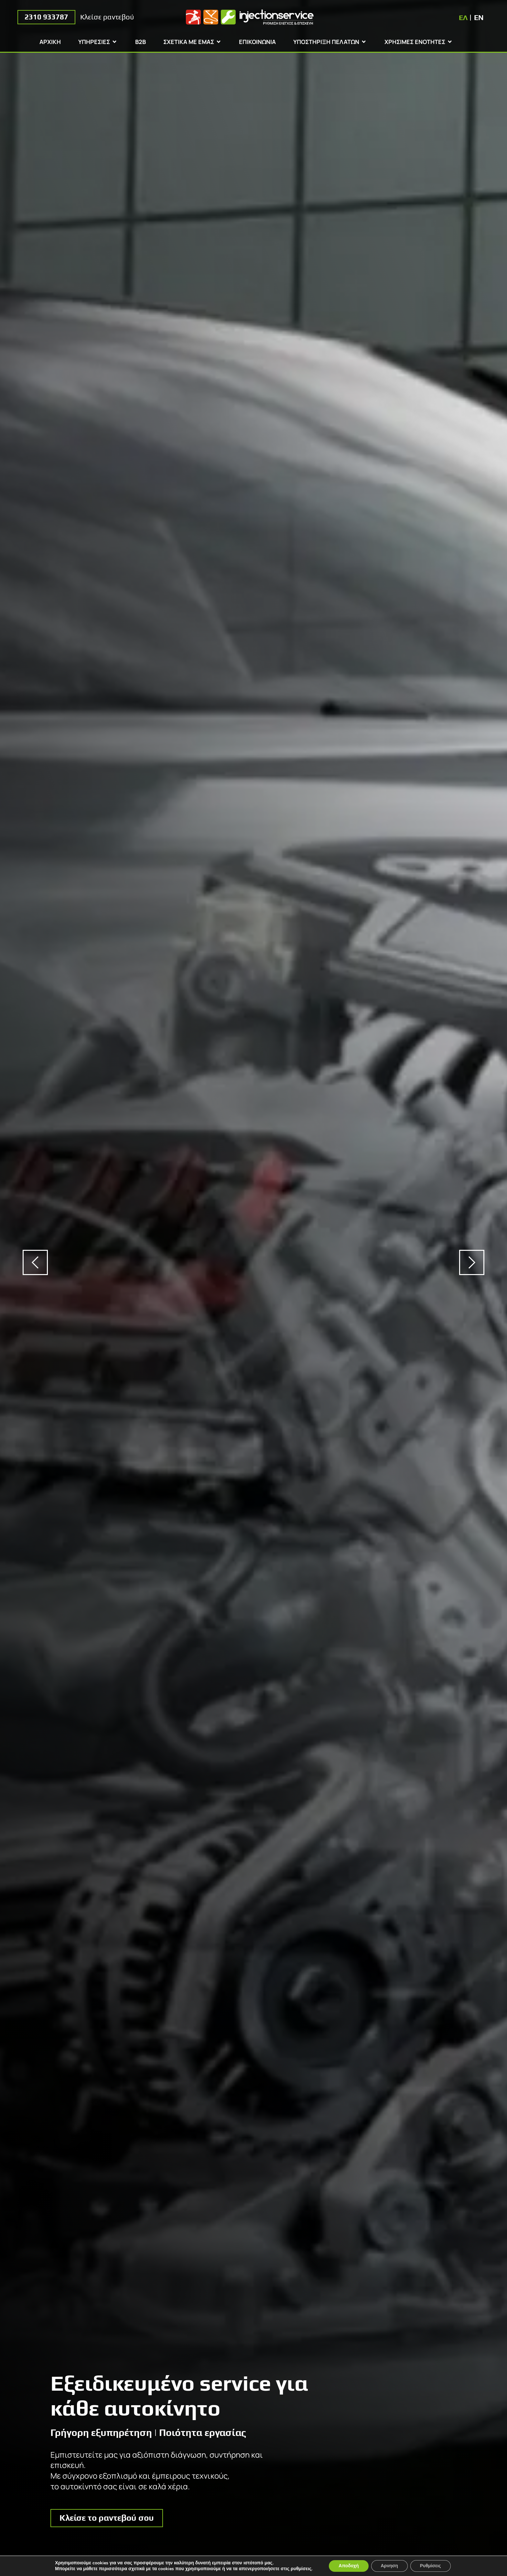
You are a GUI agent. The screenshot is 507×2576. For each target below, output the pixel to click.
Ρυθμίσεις (430, 2566)
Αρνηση (389, 2566)
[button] (35, 1262)
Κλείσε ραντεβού (107, 17)
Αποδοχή (349, 2566)
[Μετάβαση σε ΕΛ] (463, 17)
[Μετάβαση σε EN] (479, 17)
